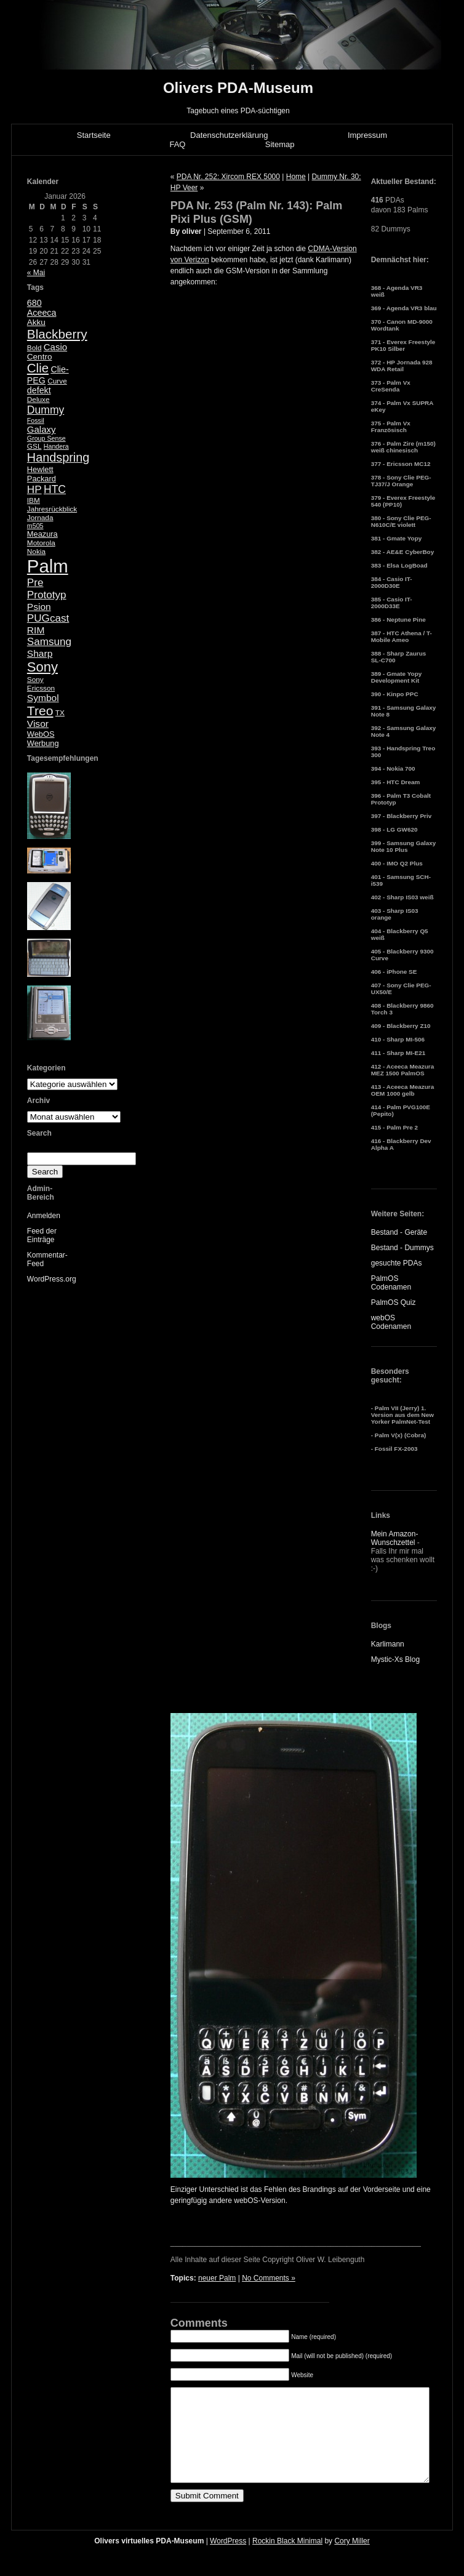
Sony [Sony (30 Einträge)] (42, 667)
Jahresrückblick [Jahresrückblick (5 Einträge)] (52, 509)
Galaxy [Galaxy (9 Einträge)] (41, 429)
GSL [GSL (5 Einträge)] (34, 446)
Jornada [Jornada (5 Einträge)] (40, 517)
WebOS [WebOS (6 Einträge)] (41, 734)
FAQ (177, 144)
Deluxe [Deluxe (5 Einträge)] (38, 399)
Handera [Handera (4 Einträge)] (56, 446)
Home (296, 176)
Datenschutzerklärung (229, 135)
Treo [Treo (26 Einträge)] (40, 711)
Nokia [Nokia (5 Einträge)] (36, 551)
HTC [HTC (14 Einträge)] (55, 489)
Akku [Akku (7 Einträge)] (36, 322)
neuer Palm (217, 2278)
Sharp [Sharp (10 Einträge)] (39, 653)
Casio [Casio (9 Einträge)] (55, 347)
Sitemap (280, 144)
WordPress (228, 2559)
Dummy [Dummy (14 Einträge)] (45, 410)
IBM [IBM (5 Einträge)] (33, 500)
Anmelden (43, 1215)
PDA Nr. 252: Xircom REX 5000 (228, 176)
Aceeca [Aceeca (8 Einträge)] (42, 313)
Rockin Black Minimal (287, 2559)
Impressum (367, 135)
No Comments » (268, 2278)
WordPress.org (51, 1279)
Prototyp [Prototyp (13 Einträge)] (46, 595)
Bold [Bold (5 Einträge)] (34, 347)
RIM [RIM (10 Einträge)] (35, 630)
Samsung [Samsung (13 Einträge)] (49, 642)
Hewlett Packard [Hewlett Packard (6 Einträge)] (41, 474)
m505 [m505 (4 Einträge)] (35, 525)
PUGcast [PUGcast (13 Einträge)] (48, 618)
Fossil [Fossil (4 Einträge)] (35, 420)
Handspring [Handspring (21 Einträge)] (58, 457)
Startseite (94, 135)
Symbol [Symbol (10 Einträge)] (43, 697)
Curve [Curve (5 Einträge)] (56, 381)
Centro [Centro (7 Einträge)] (39, 356)
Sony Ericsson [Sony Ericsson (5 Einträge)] (41, 683)
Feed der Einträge (42, 1235)
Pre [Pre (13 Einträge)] (35, 582)
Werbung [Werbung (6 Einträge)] (43, 743)
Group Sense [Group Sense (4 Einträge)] (46, 438)
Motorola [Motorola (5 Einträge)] (41, 543)
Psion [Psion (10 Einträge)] (39, 606)
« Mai (36, 272)
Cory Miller (351, 2559)
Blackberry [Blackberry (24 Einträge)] (57, 334)
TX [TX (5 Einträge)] (60, 712)
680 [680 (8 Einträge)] (34, 303)
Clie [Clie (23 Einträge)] (38, 368)
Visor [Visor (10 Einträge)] (38, 723)
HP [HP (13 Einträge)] (34, 490)
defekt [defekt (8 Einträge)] (39, 390)
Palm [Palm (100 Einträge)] (47, 566)
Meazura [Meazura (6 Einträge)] (42, 534)
